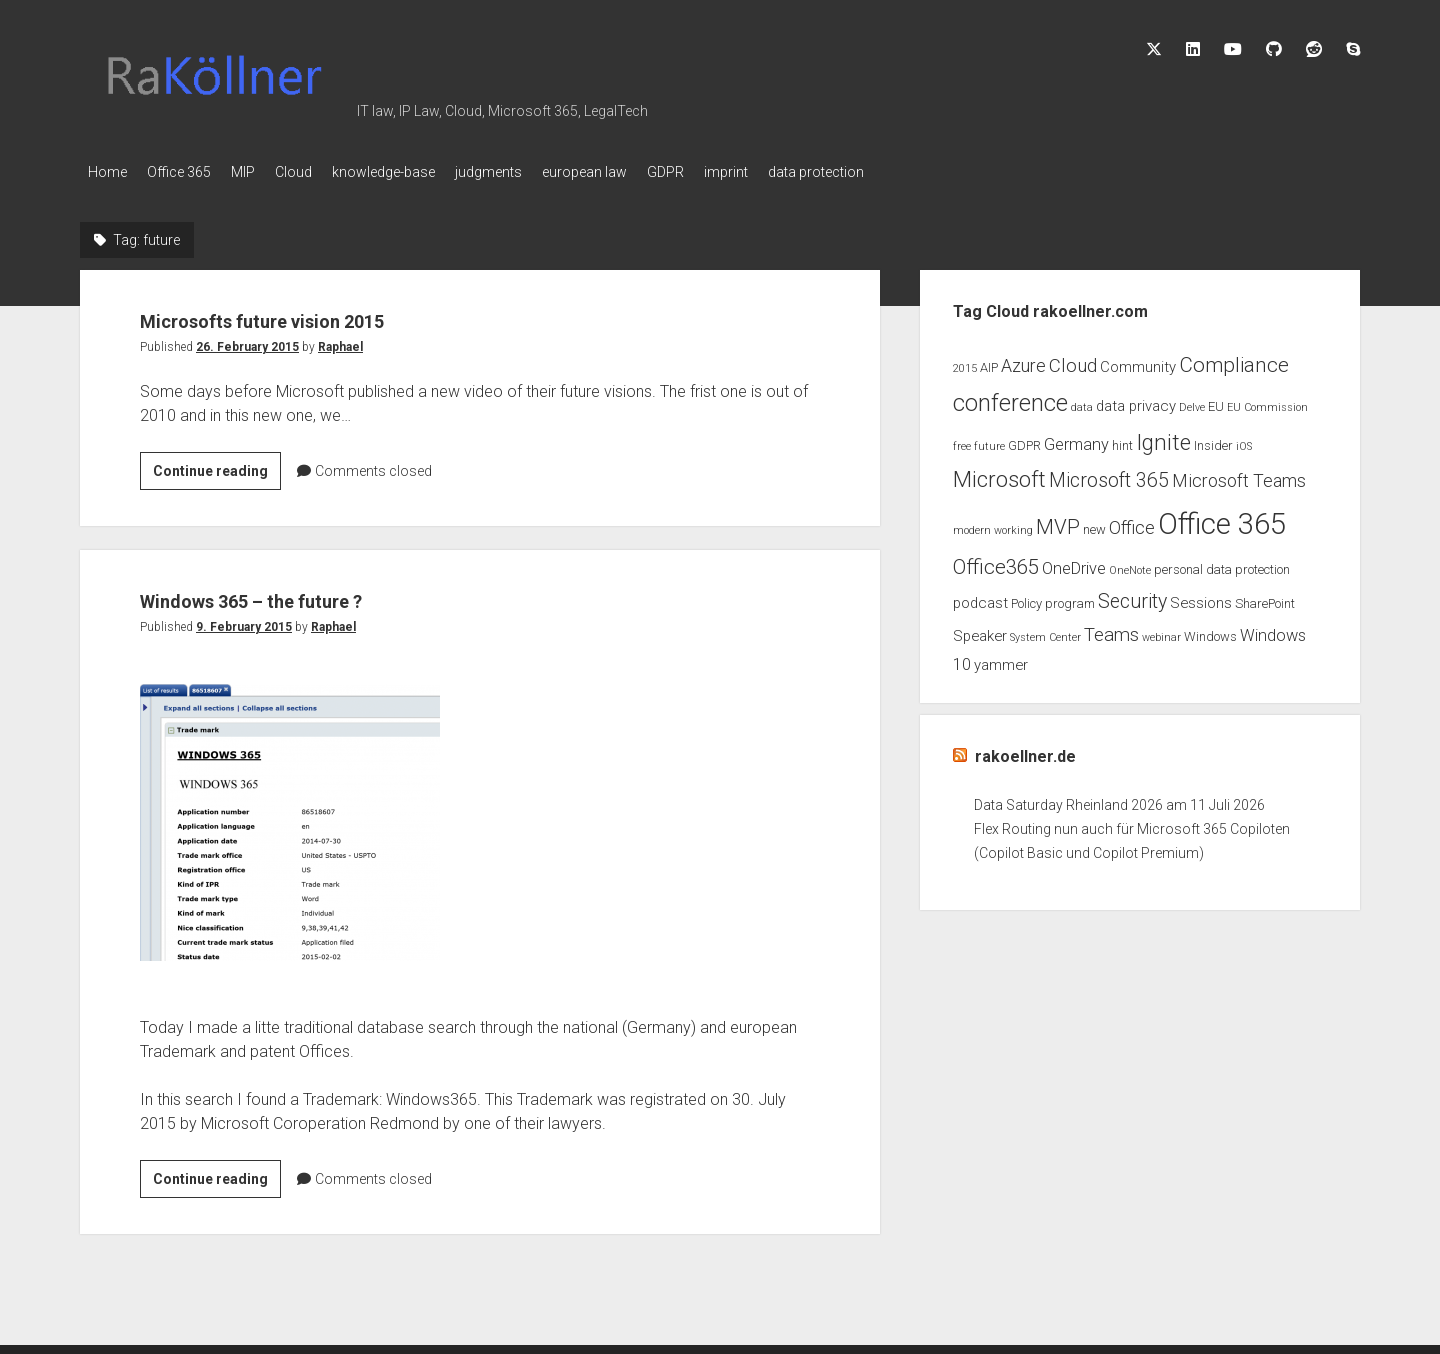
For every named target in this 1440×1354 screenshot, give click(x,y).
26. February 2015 (247, 341)
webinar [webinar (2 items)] (1161, 631)
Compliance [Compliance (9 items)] (1234, 359)
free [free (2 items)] (962, 440)
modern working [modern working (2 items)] (993, 524)
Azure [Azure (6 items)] (1023, 360)
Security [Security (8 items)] (1132, 595)
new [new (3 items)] (1094, 523)
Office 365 (189, 172)
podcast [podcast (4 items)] (980, 597)
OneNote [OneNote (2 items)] (1130, 564)
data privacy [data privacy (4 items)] (1136, 400)
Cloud (323, 172)
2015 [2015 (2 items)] (965, 362)
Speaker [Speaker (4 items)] (980, 630)
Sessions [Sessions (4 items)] (1201, 597)
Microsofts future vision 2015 (329, 312)
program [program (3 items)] (1070, 597)
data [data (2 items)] (1082, 401)
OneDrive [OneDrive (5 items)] (1074, 562)
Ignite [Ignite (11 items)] (1163, 436)
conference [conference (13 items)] (1010, 397)
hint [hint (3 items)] (1122, 439)
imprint (806, 172)
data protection (906, 172)
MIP (263, 172)
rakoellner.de (1025, 750)
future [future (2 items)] (989, 440)
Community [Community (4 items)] (1138, 361)
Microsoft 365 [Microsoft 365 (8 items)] (1109, 474)
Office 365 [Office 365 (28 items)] (1222, 518)
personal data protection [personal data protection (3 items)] (1222, 563)
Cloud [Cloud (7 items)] (1073, 360)
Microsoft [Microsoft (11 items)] (999, 473)
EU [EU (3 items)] (1216, 400)
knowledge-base (423, 172)
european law (644, 172)
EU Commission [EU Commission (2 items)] (1267, 401)
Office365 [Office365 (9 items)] (996, 561)
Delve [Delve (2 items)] (1192, 401)
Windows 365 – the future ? (312, 592)
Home (107, 172)
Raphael (340, 341)
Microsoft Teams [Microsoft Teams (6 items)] (1239, 475)
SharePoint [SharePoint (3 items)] (1265, 597)
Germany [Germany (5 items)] (1076, 438)
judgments (538, 172)
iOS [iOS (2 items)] (1244, 440)
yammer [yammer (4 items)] (1001, 659)
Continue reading (217, 468)
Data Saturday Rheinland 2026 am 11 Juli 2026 (1119, 799)
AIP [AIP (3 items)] (989, 361)
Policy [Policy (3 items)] (1026, 597)
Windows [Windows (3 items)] (1210, 630)
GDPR (735, 172)
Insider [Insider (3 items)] (1213, 439)
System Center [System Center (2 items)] (1045, 631)
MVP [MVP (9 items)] (1058, 521)
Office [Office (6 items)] (1132, 522)
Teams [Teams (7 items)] (1111, 629)
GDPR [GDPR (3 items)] (1024, 439)
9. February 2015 (244, 621)
